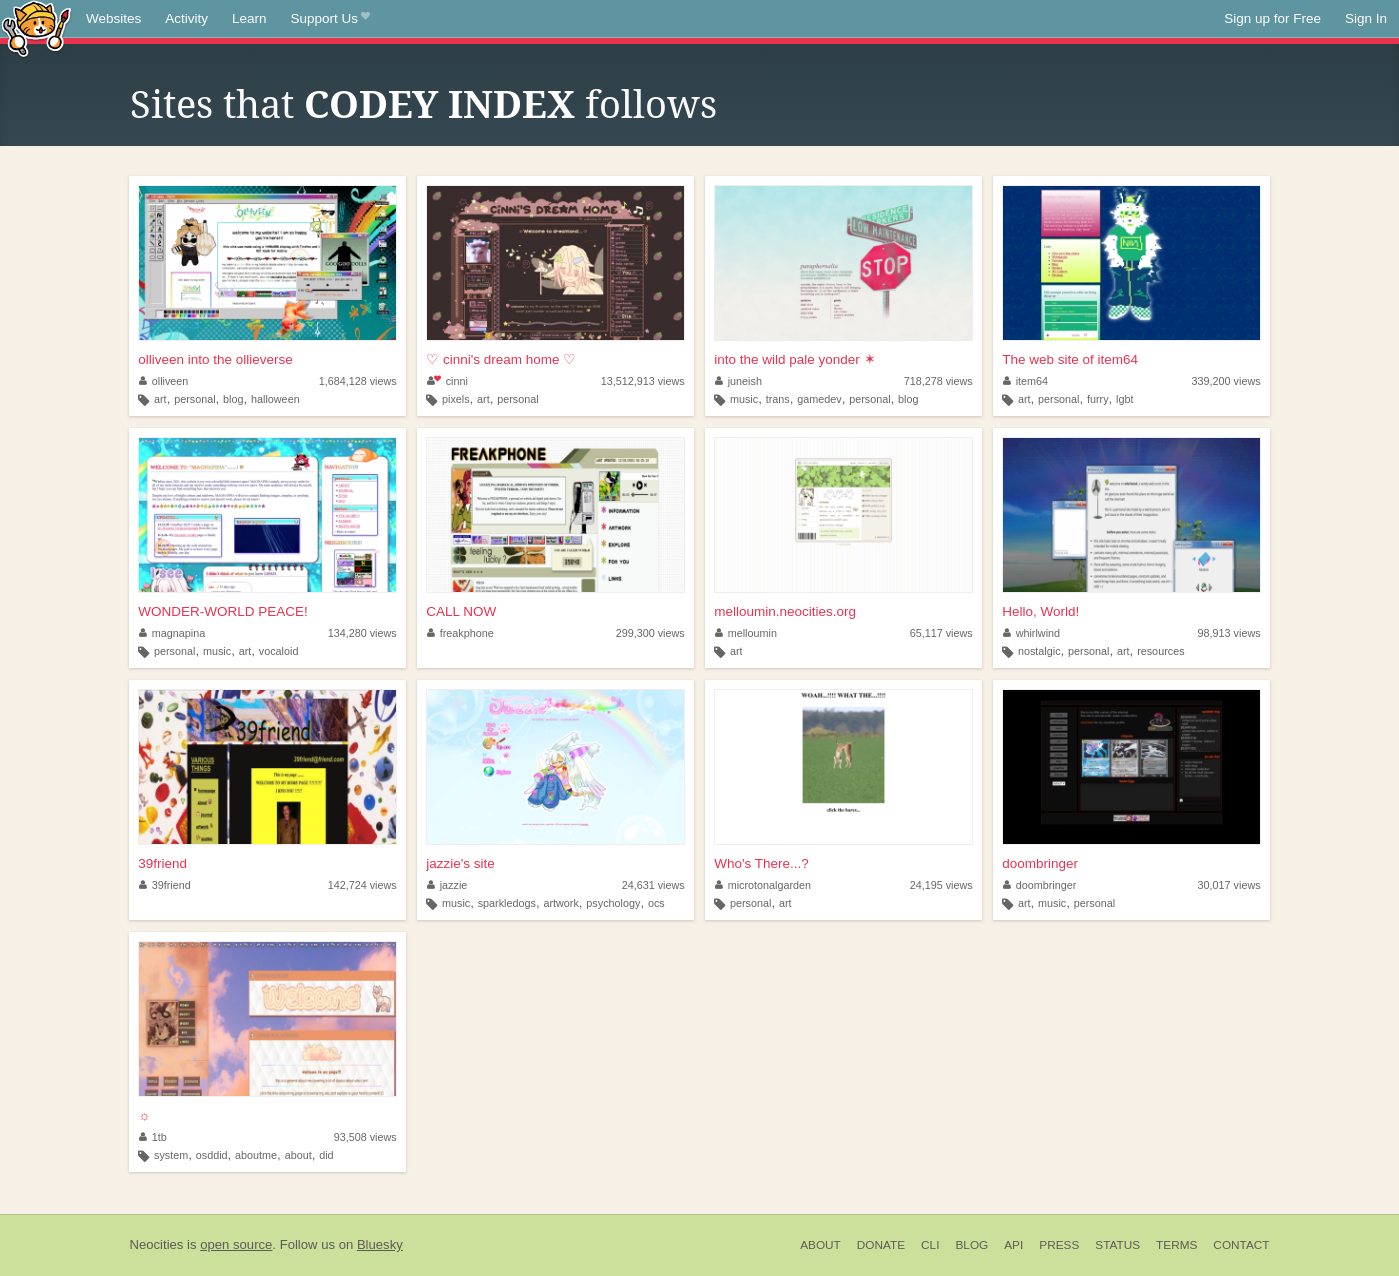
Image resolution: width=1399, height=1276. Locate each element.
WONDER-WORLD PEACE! (223, 611)
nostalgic (1039, 651)
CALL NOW (461, 611)
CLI (930, 1245)
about (298, 1155)
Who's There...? (761, 863)
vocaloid (279, 651)
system (171, 1155)
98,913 (1229, 633)
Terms (1176, 1245)
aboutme (256, 1155)
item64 (1025, 381)
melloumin (746, 633)
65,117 (941, 633)
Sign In (1366, 18)
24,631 (653, 885)
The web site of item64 (1070, 359)
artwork (560, 903)
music (744, 399)
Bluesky (380, 1244)
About (820, 1245)
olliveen (163, 381)
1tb (153, 1137)
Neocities (157, 1244)
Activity (186, 18)
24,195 (941, 885)
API (1013, 1245)
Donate (881, 1245)
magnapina (172, 633)
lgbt (1124, 399)
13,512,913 (643, 381)
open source (236, 1244)
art (160, 399)
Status (1117, 1245)
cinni (447, 381)
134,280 (362, 633)
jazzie (447, 885)
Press (1059, 1245)
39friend (162, 863)
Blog (971, 1245)
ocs (656, 903)
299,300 (650, 633)
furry (1098, 399)
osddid (212, 1155)
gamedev (819, 399)
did (326, 1155)
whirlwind (1031, 633)
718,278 (938, 381)
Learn (249, 18)
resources (1160, 651)
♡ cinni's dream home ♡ (501, 359)
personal (194, 399)
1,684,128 (358, 381)
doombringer (1040, 863)
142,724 (362, 885)
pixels (456, 399)
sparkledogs (507, 903)
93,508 (365, 1137)
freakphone (460, 633)
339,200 (1226, 381)
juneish (738, 381)
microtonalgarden (763, 885)
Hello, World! (1040, 611)
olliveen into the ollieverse (215, 359)
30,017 (1229, 885)
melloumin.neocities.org (785, 611)
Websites (113, 18)
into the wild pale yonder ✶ (794, 359)
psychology (613, 903)
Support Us (330, 19)
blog (233, 399)
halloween (275, 399)
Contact (1241, 1245)
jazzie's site (460, 863)
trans (778, 399)
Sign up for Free (1272, 18)
